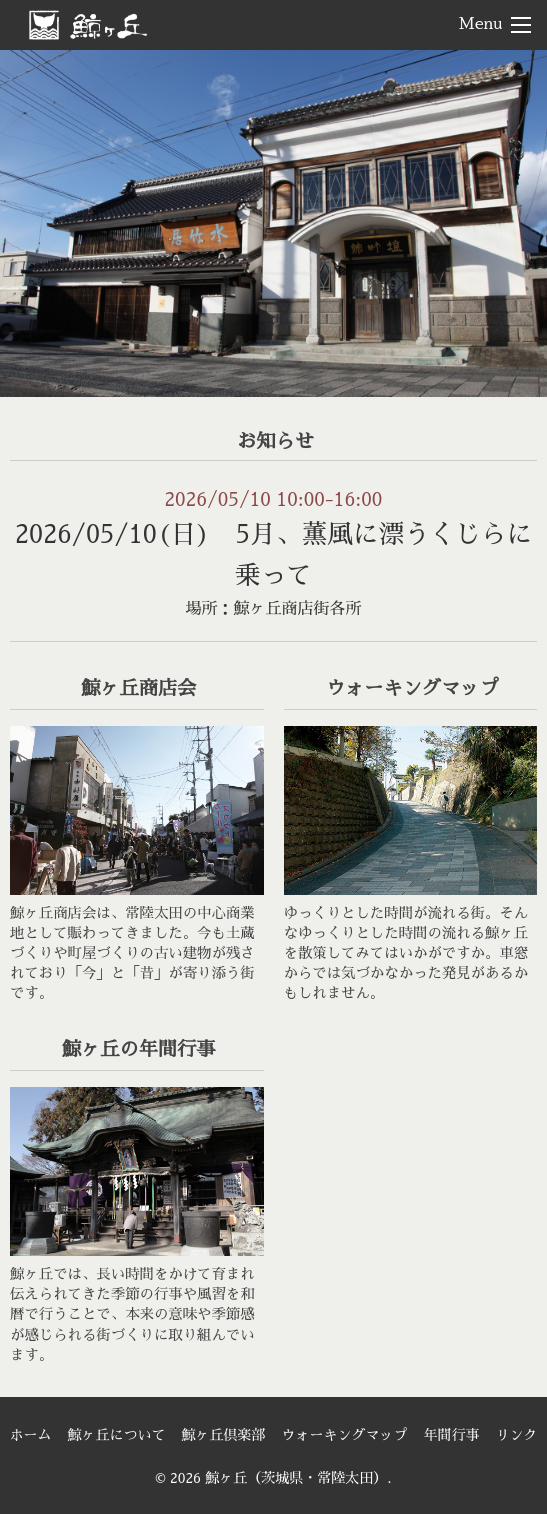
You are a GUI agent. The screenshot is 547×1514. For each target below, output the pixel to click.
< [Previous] (35, 218)
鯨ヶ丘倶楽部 (224, 1435)
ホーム (31, 1435)
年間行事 (452, 1435)
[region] (273, 223)
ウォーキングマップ (345, 1435)
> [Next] (512, 218)
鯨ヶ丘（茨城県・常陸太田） (121, 24)
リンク (517, 1435)
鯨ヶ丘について (117, 1435)
